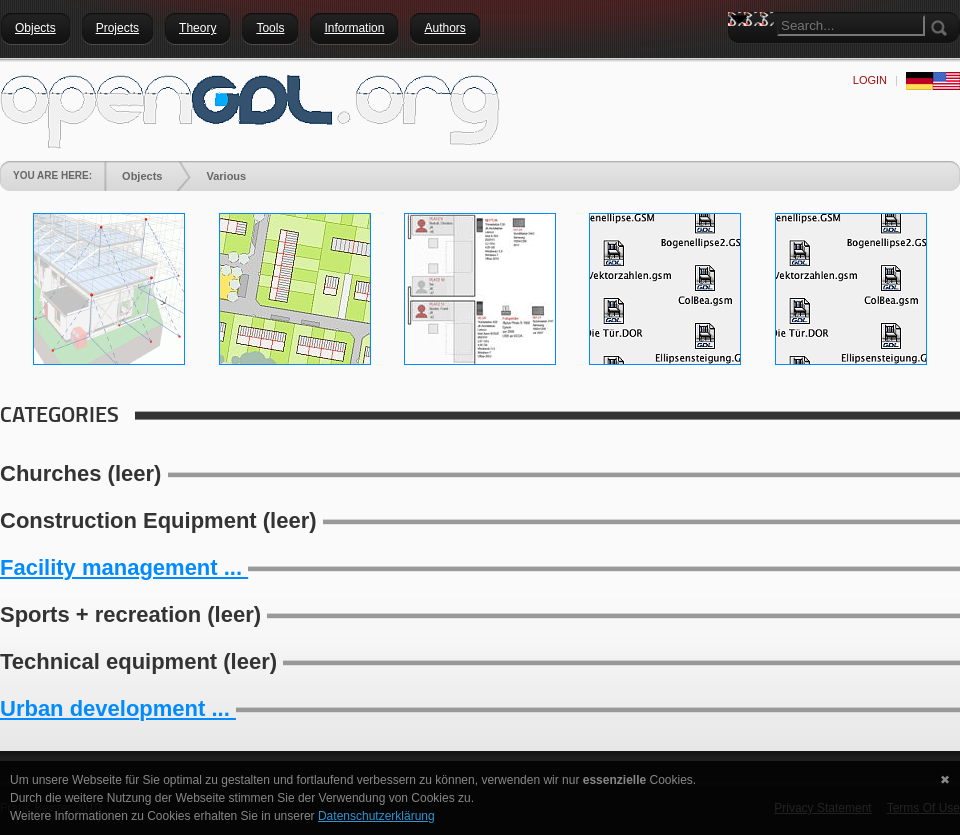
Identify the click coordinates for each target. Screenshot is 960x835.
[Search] (851, 25)
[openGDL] (250, 109)
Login (870, 80)
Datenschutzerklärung (376, 816)
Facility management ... (124, 567)
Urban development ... (118, 708)
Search (743, 55)
